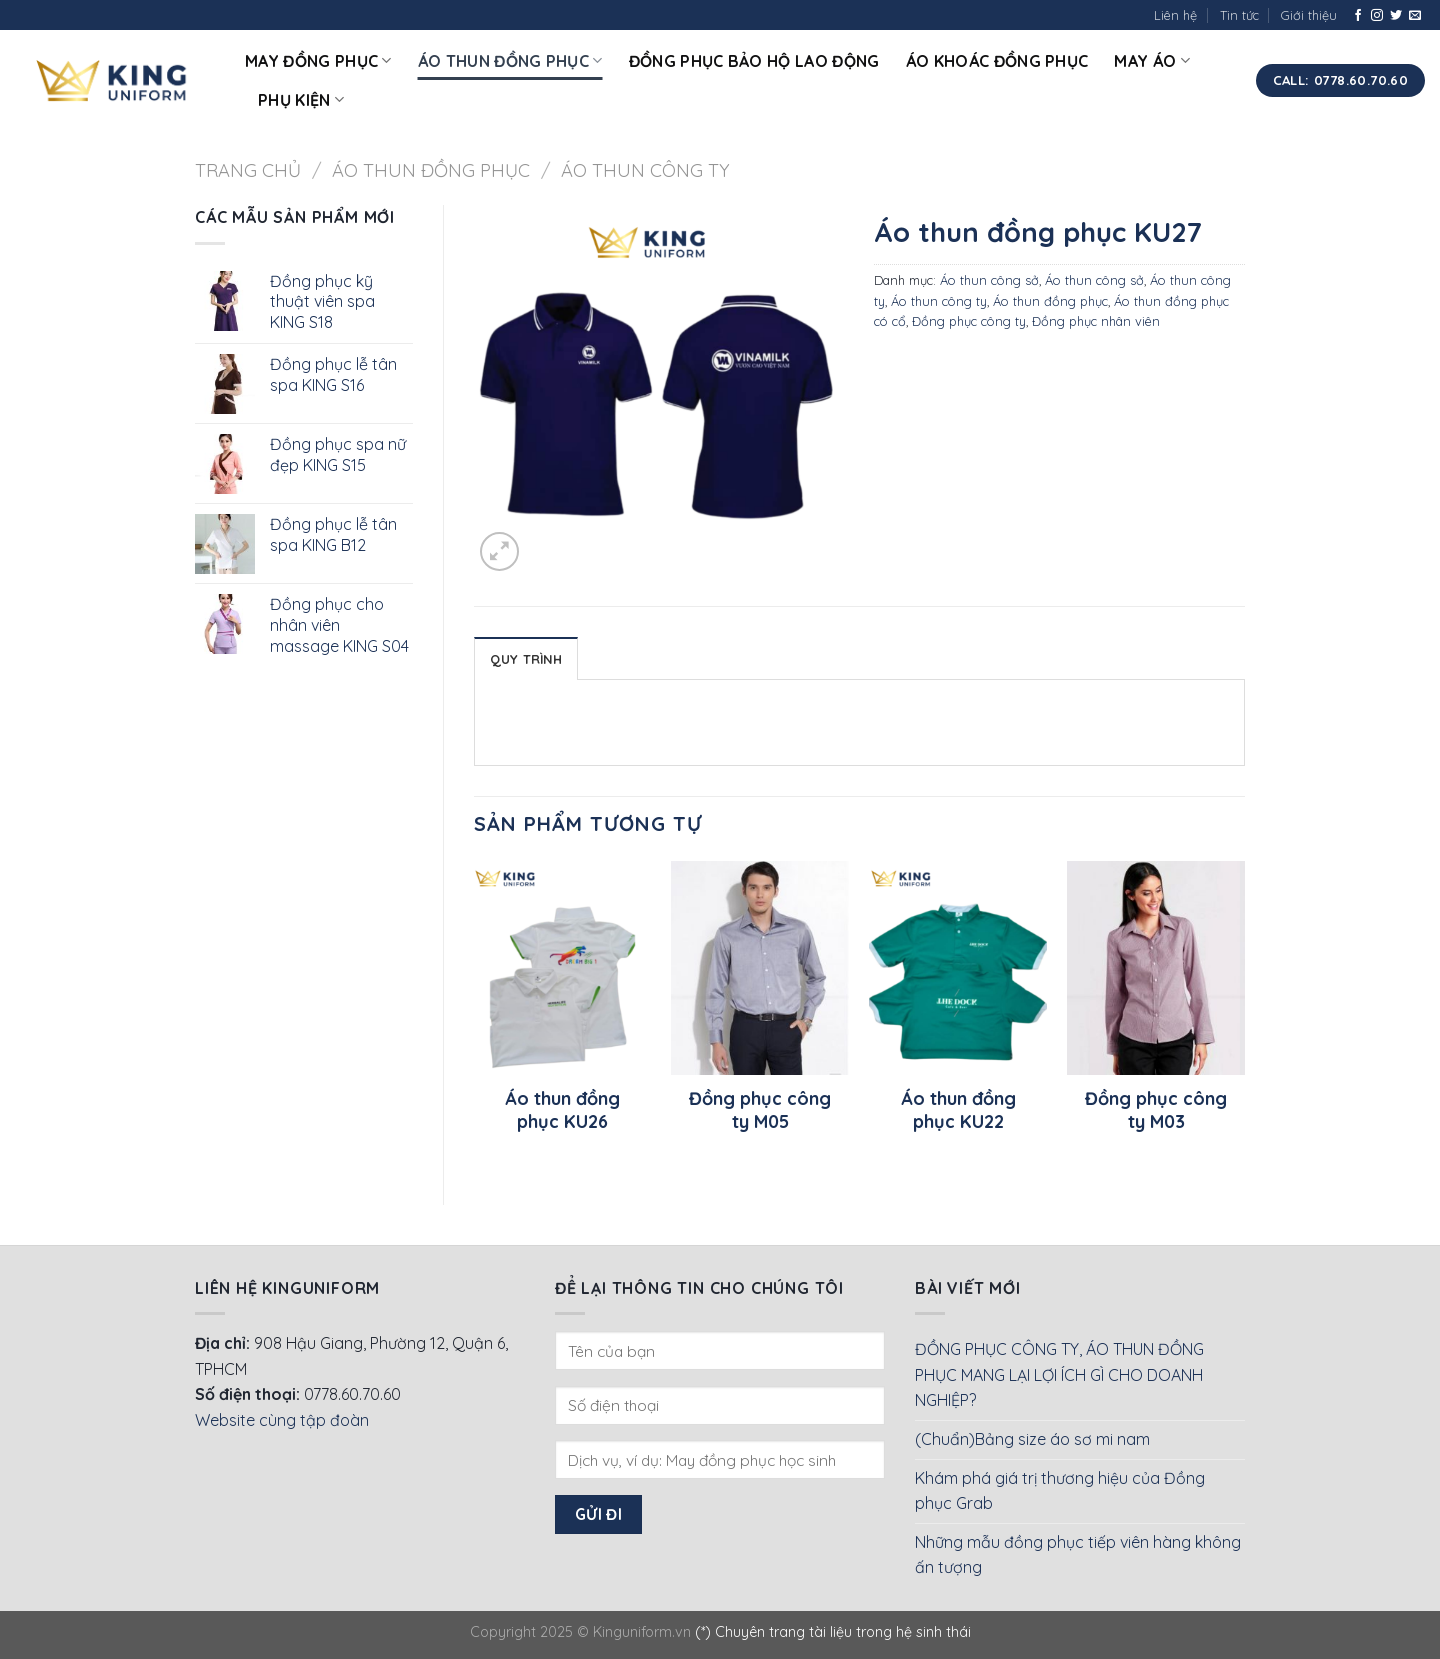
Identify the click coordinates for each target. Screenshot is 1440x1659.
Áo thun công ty (645, 170)
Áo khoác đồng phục (997, 61)
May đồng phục (318, 61)
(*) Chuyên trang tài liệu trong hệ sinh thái (833, 1632)
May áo (1151, 61)
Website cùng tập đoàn (282, 1420)
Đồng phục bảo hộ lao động (754, 61)
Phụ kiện (301, 100)
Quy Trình (526, 659)
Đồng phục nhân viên (1096, 321)
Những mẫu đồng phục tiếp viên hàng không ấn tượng (1078, 1555)
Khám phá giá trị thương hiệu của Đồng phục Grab (1060, 1491)
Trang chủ (248, 170)
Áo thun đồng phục (510, 61)
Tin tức (1239, 15)
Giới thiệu (1309, 15)
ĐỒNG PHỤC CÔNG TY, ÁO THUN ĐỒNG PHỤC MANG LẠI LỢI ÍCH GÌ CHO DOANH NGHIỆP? (1059, 1374)
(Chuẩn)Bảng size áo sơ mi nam (1032, 1439)
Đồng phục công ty (969, 321)
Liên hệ (1175, 15)
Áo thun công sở (989, 280)
